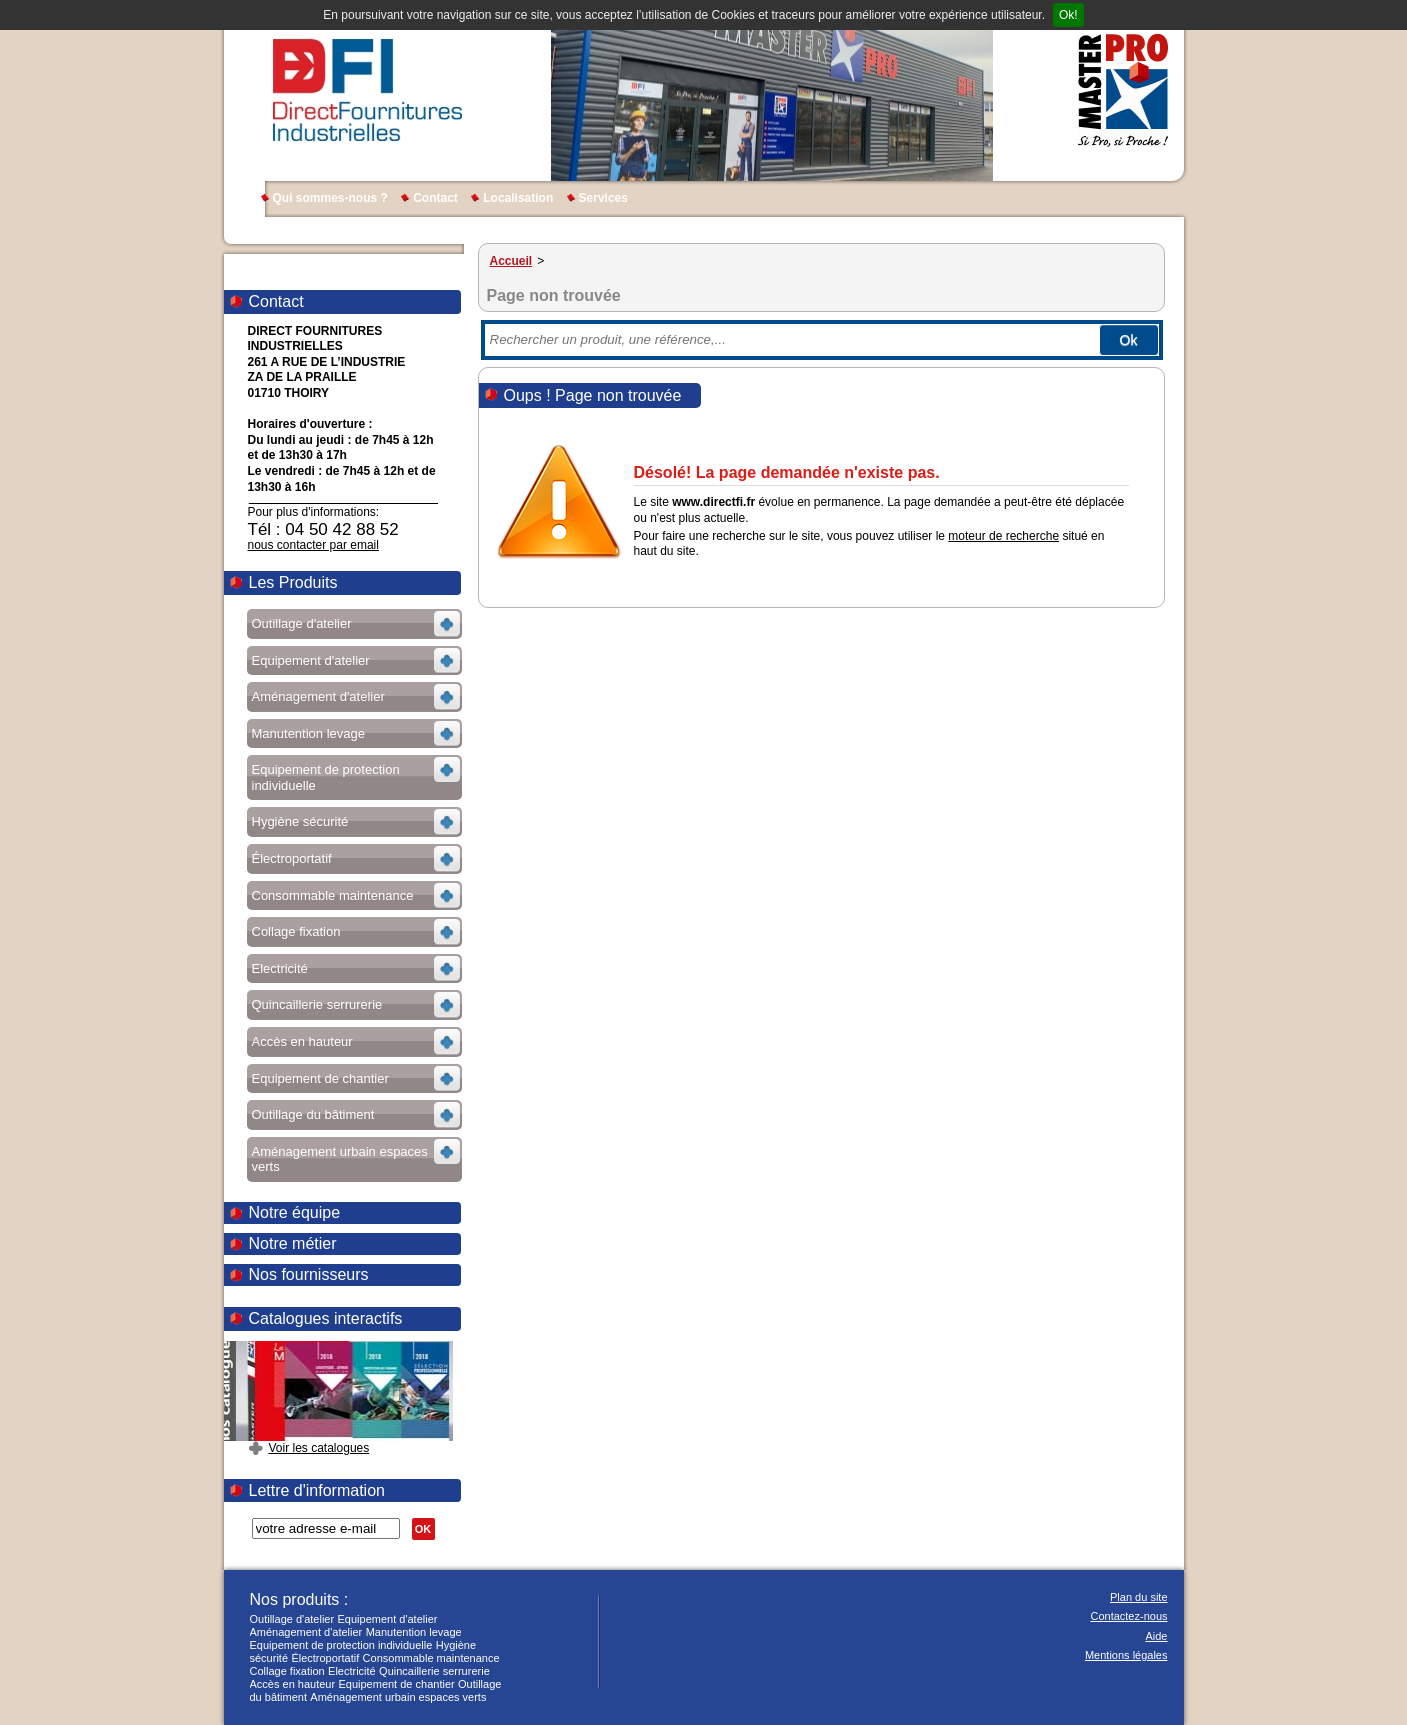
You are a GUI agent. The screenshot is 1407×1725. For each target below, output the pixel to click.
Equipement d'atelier (388, 1619)
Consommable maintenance (431, 1658)
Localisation (518, 198)
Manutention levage (414, 1632)
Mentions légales (1126, 1655)
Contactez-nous (1128, 1616)
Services (603, 198)
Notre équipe (295, 1212)
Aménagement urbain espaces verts (398, 1697)
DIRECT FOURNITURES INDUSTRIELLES (367, 90)
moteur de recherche (1003, 536)
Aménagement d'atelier (306, 1632)
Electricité (352, 1671)
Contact (435, 198)
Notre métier (293, 1243)
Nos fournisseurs (309, 1274)
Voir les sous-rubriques (352, 626)
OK (423, 1529)
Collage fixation (287, 1671)
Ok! (1068, 15)
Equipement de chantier (396, 1684)
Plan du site (1138, 1597)
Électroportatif (325, 1658)
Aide (1156, 1636)
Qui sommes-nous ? (330, 198)
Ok (1129, 340)
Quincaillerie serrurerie (434, 1671)
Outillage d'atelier (292, 1619)
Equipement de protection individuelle (341, 1645)
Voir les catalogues (319, 1448)
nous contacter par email (313, 545)
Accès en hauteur (293, 1684)
